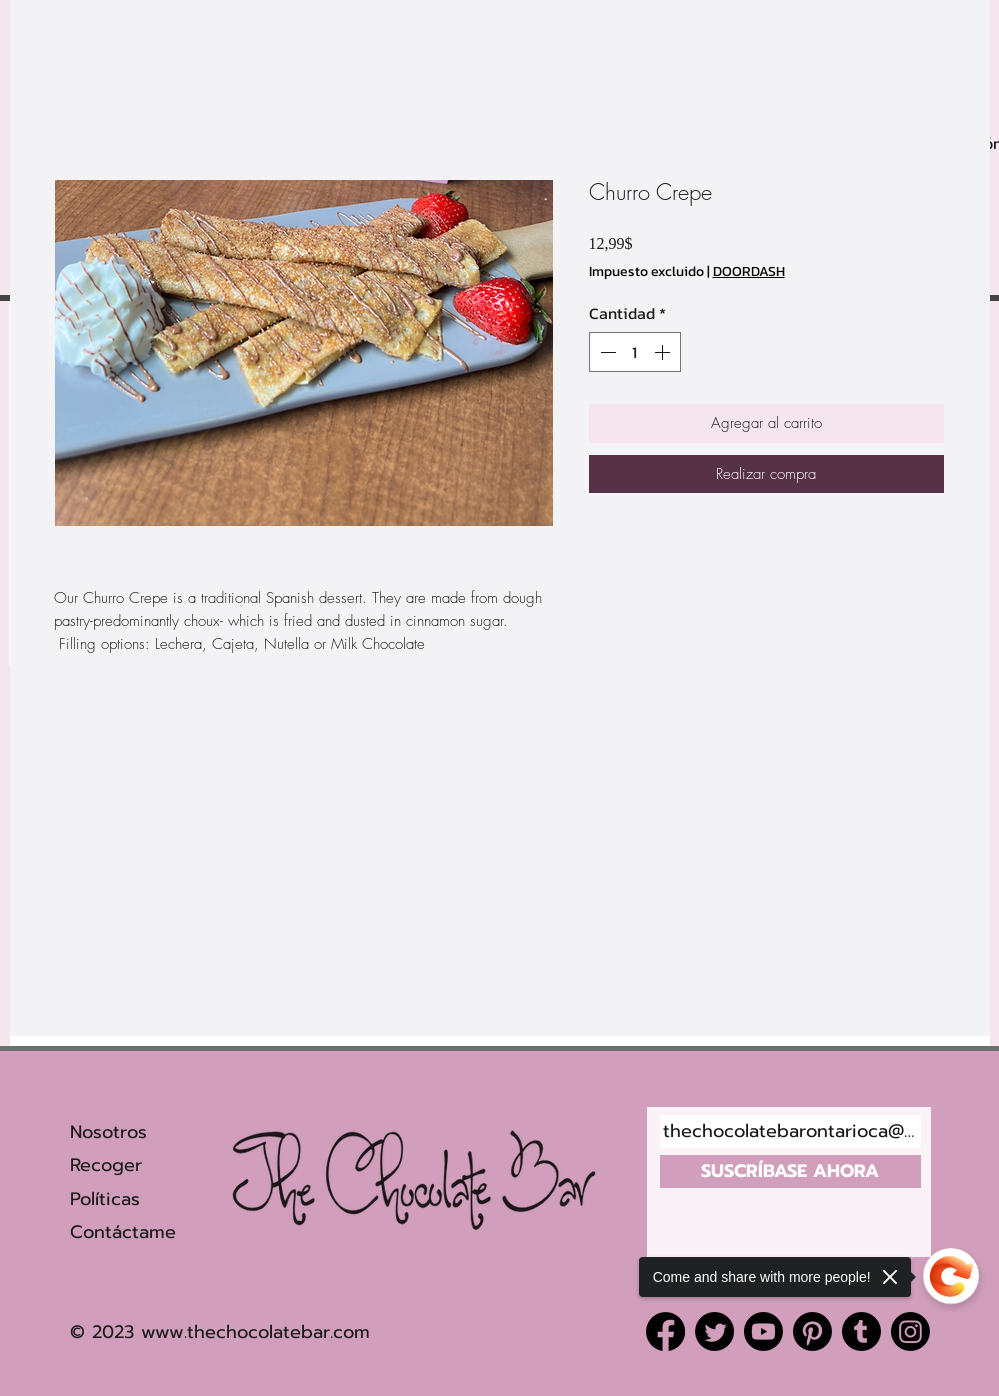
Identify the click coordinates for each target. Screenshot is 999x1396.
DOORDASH (749, 272)
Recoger (109, 1165)
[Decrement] (606, 352)
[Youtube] (763, 1331)
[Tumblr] (861, 1331)
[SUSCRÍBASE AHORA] (790, 1171)
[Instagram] (910, 1331)
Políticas (105, 1199)
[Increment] (664, 352)
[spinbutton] (635, 352)
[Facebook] (665, 1331)
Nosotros (108, 1132)
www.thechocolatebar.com (255, 1332)
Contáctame (123, 1232)
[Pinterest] (812, 1331)
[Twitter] (714, 1331)
